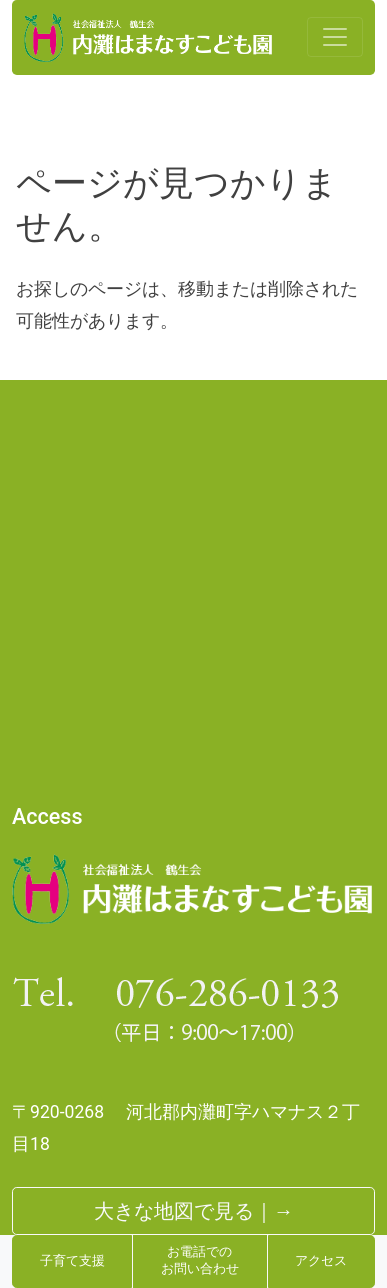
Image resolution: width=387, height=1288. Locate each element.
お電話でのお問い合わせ (200, 1261)
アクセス (321, 1261)
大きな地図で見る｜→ (194, 1211)
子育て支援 (72, 1261)
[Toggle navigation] (335, 37)
